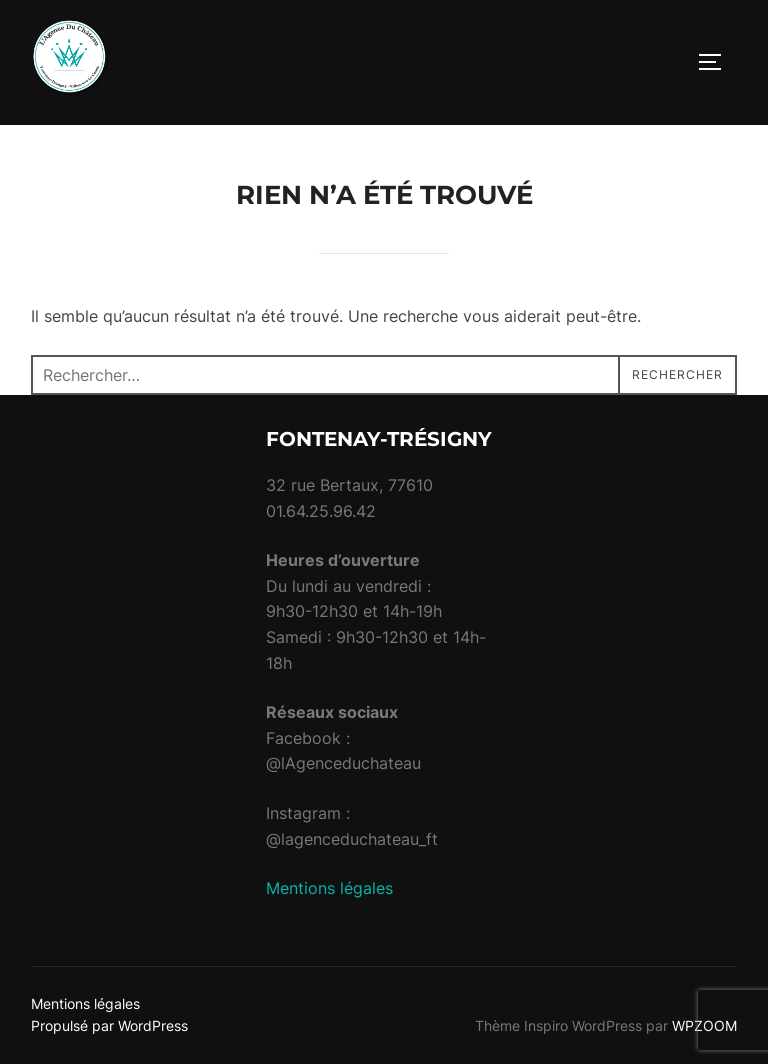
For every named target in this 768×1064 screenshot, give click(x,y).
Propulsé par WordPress (109, 1025)
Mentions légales (329, 888)
